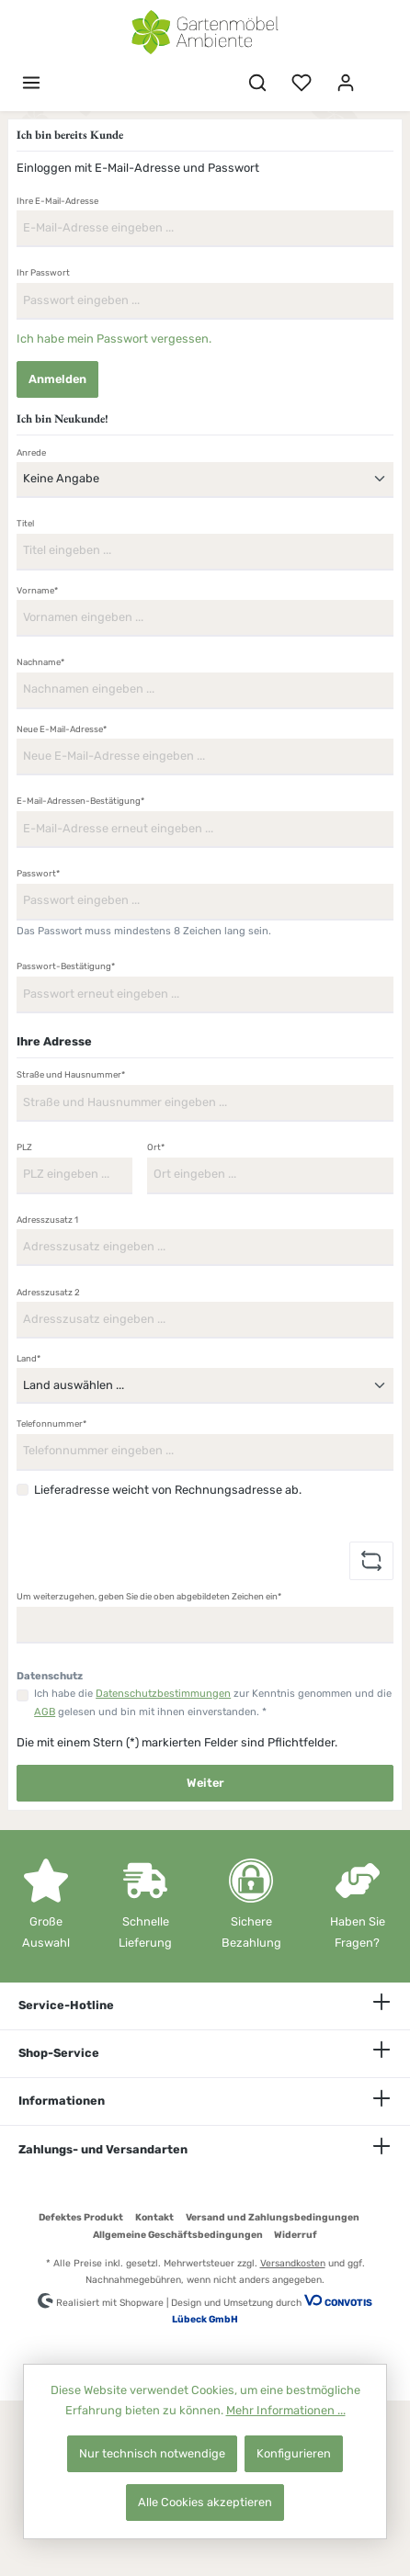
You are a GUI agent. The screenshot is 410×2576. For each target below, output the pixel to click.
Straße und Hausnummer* (71, 1074)
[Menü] (31, 83)
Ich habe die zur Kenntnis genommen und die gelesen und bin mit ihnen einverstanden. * (213, 1703)
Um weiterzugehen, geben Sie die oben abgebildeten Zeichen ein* (149, 1596)
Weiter (205, 1783)
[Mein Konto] (346, 83)
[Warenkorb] (380, 74)
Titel (25, 523)
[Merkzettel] (301, 83)
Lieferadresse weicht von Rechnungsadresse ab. (168, 1490)
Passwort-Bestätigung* (66, 966)
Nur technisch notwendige (152, 2453)
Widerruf (295, 2235)
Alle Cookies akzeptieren (205, 2502)
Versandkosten (292, 2263)
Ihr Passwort (43, 272)
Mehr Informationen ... (286, 2410)
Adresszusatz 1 (47, 1220)
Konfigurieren (293, 2453)
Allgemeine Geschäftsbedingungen (178, 2235)
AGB (44, 1712)
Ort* (156, 1147)
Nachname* (40, 662)
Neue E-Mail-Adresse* (62, 729)
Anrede (31, 452)
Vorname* (37, 590)
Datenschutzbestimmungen (163, 1694)
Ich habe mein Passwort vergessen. (114, 338)
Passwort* (38, 873)
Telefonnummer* (51, 1423)
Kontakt (154, 2217)
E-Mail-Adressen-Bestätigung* (80, 801)
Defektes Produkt (81, 2217)
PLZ (24, 1147)
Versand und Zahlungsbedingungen (272, 2217)
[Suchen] (257, 83)
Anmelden (57, 379)
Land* (28, 1358)
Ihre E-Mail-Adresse (57, 201)
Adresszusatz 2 (48, 1292)
